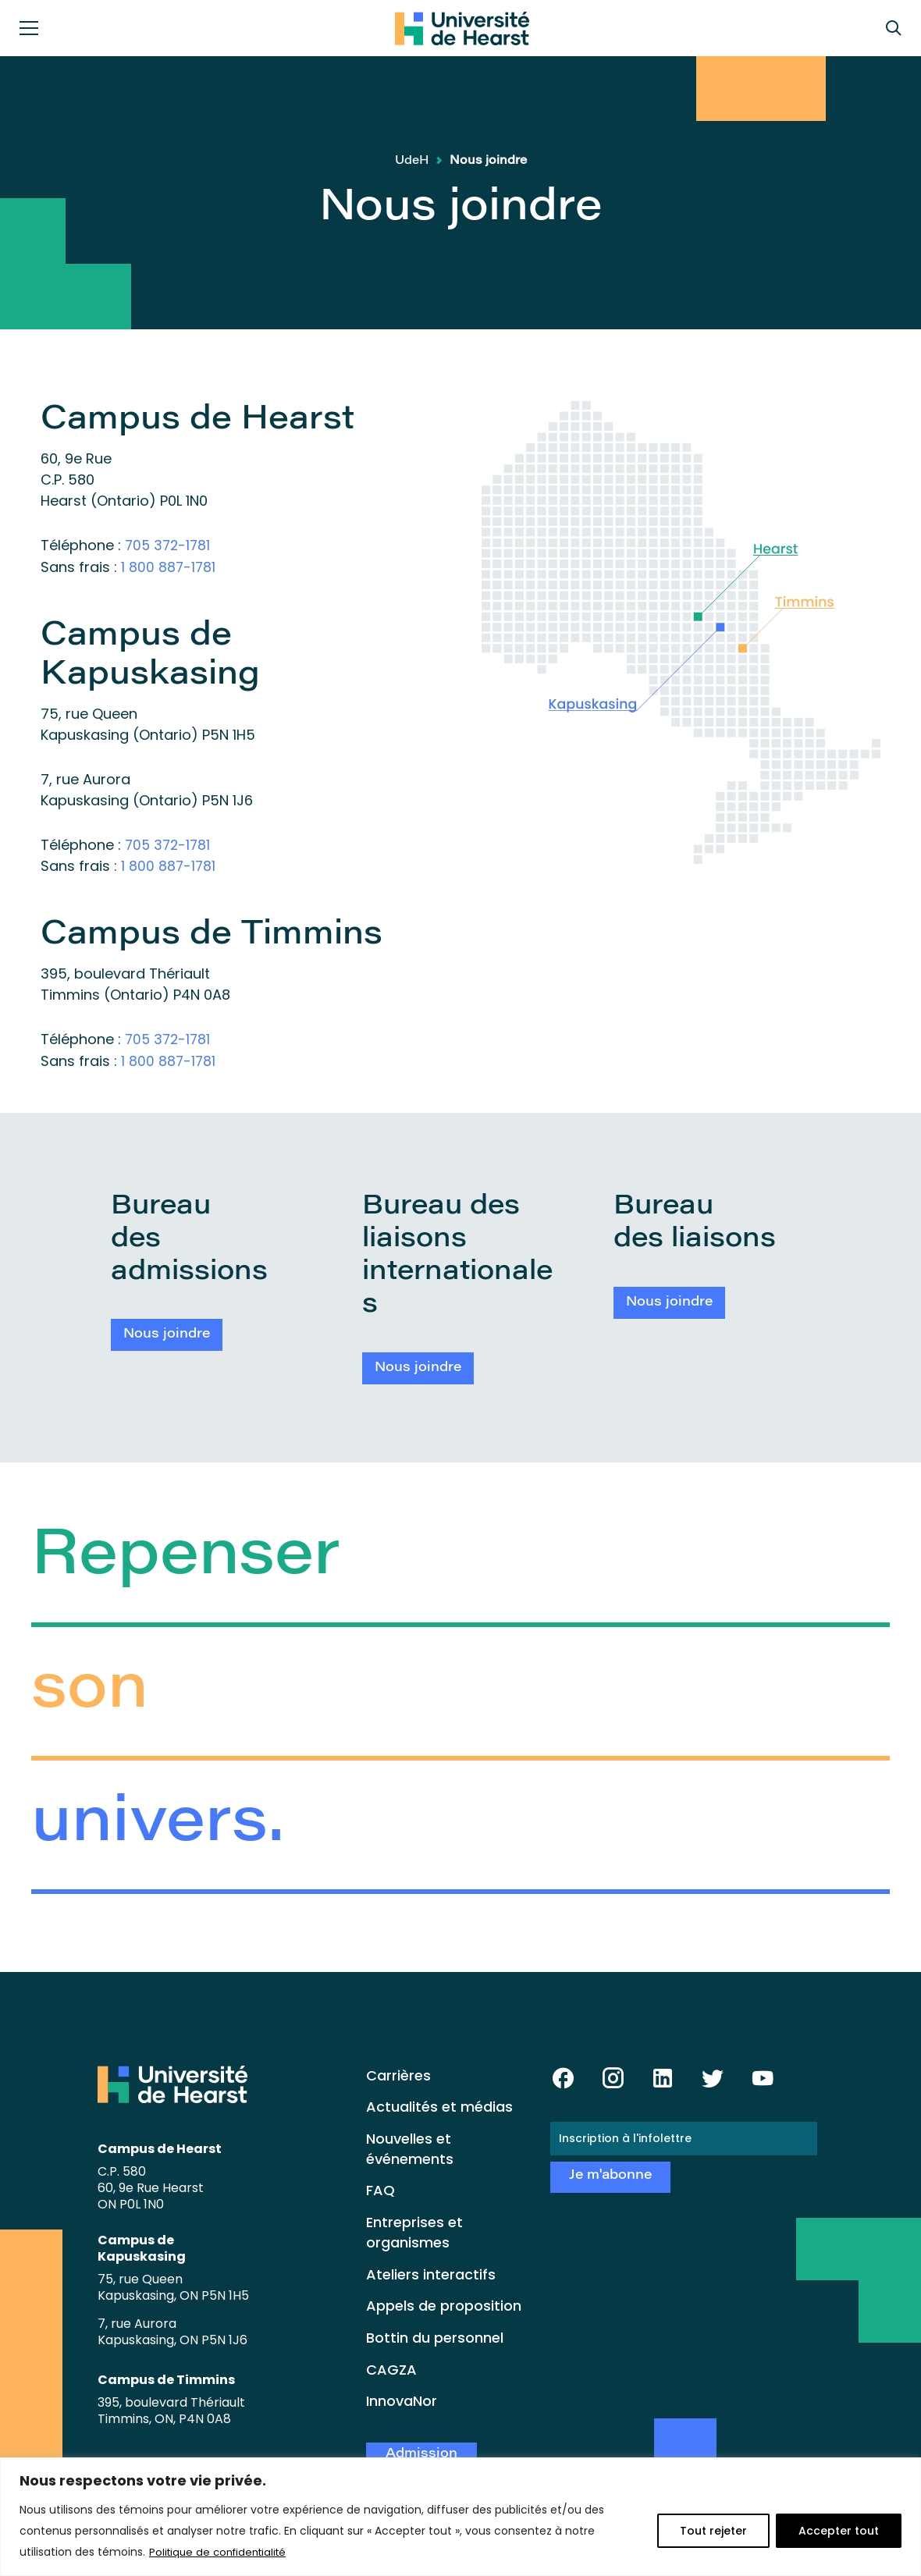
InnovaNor (401, 2397)
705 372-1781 (169, 545)
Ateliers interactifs (431, 2270)
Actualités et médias (439, 2103)
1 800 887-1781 (169, 566)
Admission (421, 2450)
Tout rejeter (713, 2531)
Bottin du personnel (434, 2333)
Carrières (398, 2071)
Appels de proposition (443, 2302)
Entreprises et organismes (414, 2229)
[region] (460, 2516)
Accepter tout (838, 2531)
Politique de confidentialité (222, 2552)
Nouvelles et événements (409, 2145)
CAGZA (391, 2365)
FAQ (380, 2187)
